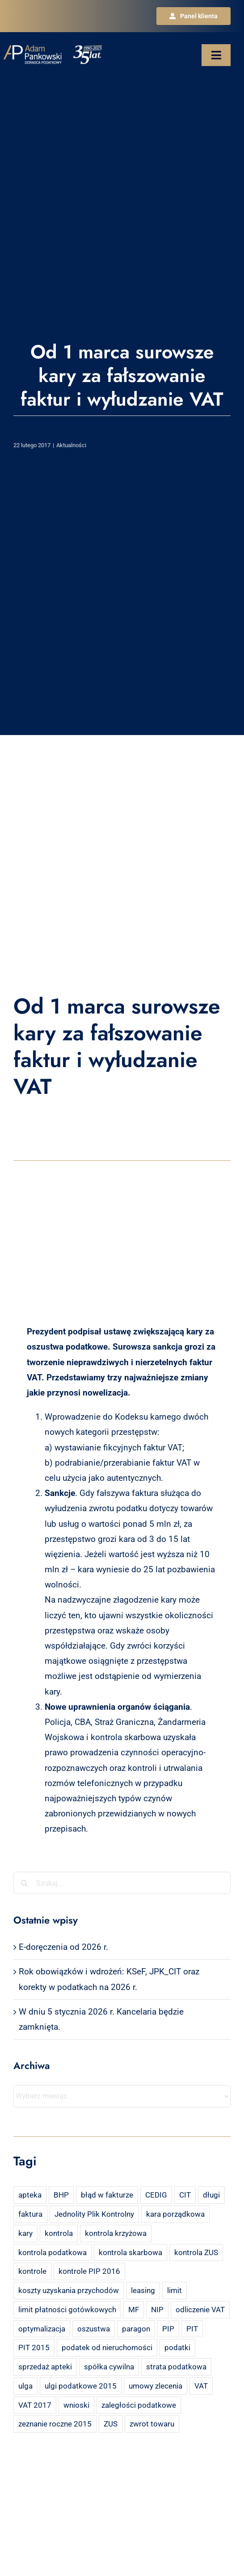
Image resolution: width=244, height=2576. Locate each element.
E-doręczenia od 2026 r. (63, 1947)
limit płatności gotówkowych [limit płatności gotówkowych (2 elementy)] (67, 2309)
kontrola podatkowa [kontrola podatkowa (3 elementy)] (52, 2252)
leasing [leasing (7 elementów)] (143, 2290)
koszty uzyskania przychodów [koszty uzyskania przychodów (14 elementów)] (68, 2290)
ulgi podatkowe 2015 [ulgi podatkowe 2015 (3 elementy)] (81, 2385)
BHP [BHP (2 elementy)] (61, 2194)
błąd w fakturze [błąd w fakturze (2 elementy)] (107, 2194)
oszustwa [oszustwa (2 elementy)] (93, 2328)
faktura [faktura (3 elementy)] (30, 2214)
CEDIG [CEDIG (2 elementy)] (156, 2194)
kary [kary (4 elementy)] (25, 2233)
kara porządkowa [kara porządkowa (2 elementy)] (175, 2214)
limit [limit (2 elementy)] (174, 2290)
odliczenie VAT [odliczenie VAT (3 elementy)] (200, 2309)
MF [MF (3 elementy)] (133, 2309)
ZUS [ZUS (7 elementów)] (111, 2423)
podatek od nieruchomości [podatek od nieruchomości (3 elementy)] (107, 2347)
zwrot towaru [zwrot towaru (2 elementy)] (152, 2423)
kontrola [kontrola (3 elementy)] (59, 2233)
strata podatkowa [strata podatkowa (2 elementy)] (176, 2366)
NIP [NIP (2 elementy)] (157, 2309)
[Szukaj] (24, 1883)
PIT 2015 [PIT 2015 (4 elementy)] (34, 2347)
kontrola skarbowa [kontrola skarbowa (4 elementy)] (130, 2252)
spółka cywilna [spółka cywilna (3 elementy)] (109, 2366)
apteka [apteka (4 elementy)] (30, 2194)
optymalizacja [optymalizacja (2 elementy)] (41, 2328)
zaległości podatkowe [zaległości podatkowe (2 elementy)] (138, 2405)
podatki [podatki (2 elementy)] (177, 2347)
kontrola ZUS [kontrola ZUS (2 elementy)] (196, 2252)
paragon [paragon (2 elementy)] (136, 2328)
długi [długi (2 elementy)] (211, 2194)
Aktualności (71, 445)
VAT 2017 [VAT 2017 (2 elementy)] (34, 2405)
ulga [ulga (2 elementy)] (25, 2385)
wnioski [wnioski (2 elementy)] (76, 2405)
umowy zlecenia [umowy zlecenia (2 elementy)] (155, 2385)
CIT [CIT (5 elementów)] (185, 2194)
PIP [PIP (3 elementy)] (168, 2328)
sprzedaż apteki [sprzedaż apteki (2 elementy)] (45, 2366)
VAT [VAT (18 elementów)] (201, 2385)
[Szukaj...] (122, 1883)
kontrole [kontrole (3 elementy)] (32, 2271)
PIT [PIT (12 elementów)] (192, 2328)
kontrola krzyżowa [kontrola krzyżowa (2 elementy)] (116, 2233)
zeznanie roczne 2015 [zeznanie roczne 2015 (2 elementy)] (55, 2423)
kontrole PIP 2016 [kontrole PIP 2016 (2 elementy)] (89, 2271)
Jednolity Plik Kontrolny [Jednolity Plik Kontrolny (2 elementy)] (94, 2214)
